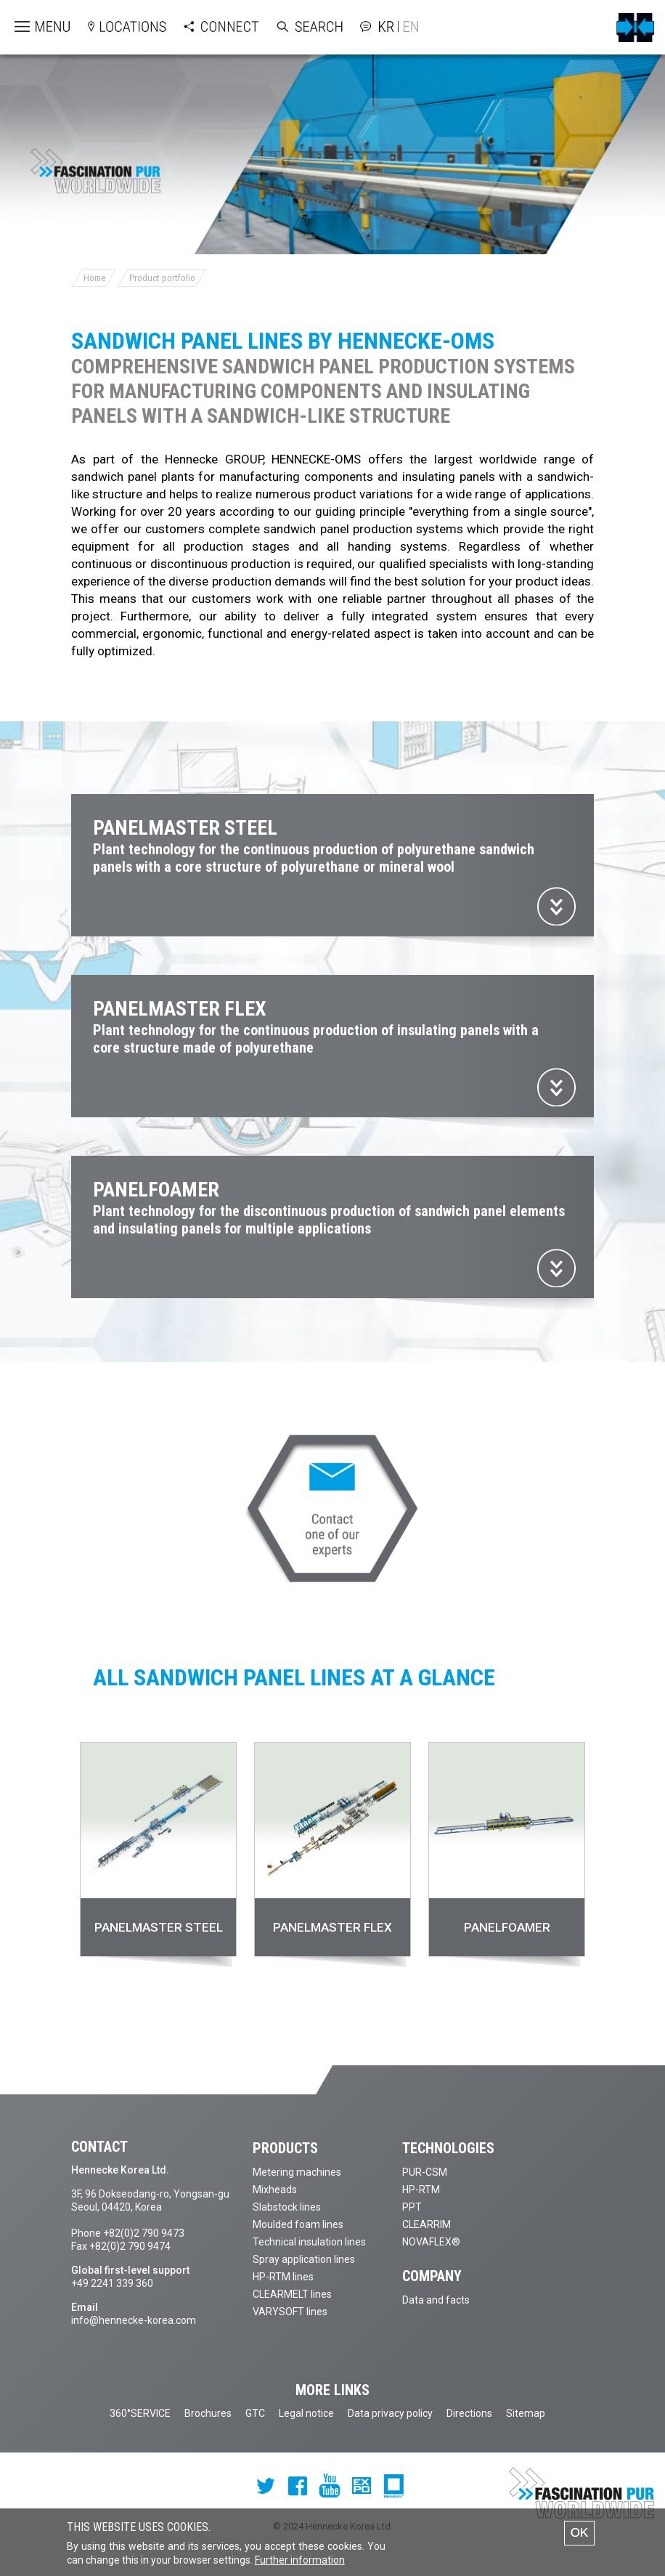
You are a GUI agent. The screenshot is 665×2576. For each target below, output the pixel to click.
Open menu (30, 27)
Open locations (113, 27)
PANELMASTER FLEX (332, 1927)
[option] (158, 1856)
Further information (300, 2562)
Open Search (295, 27)
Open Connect (206, 27)
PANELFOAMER (507, 1927)
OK (580, 2535)
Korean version (388, 26)
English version (408, 26)
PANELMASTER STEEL (158, 1927)
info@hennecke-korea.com (133, 2320)
